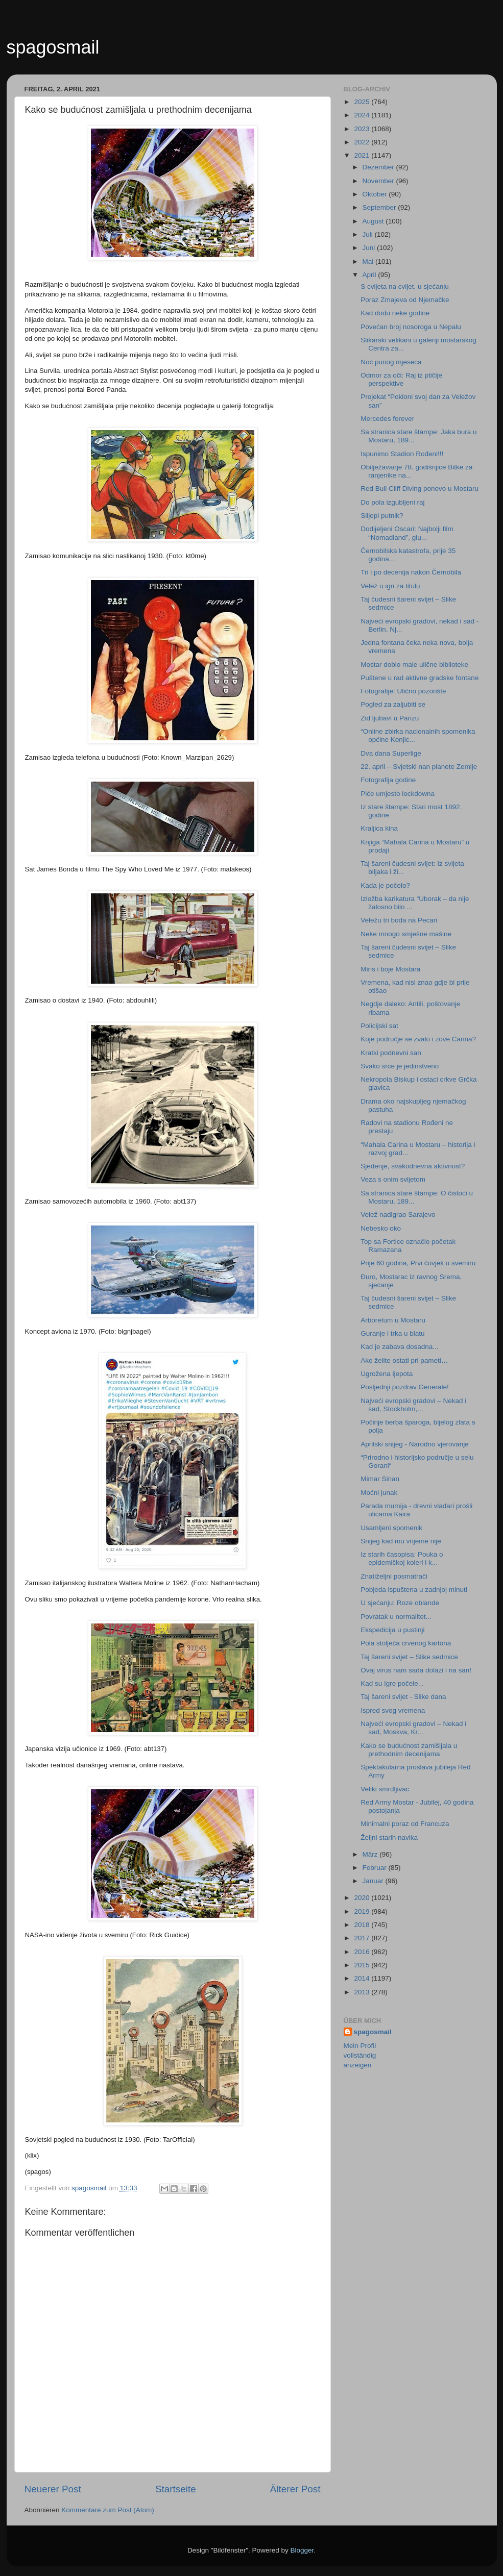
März (371, 1854)
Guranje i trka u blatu (392, 1333)
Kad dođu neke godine (395, 313)
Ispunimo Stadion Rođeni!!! (402, 454)
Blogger (302, 2550)
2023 (362, 129)
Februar (376, 1867)
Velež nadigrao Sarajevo (398, 1214)
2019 (362, 1911)
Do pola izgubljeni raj (392, 502)
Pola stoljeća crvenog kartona (406, 1643)
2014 (362, 1978)
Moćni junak (379, 1492)
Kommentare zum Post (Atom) (107, 2510)
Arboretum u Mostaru (393, 1320)
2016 (362, 1952)
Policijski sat (379, 1026)
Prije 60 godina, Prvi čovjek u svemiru (418, 1263)
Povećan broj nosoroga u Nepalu (411, 327)
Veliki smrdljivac (385, 1789)
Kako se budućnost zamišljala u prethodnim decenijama (409, 1750)
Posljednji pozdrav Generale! (405, 1387)
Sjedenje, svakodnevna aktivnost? (413, 1166)
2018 (362, 1925)
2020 (362, 1898)
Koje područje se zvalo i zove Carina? (418, 1039)
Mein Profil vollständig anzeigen (360, 2055)
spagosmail (53, 47)
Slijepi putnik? (382, 515)
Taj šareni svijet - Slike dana (403, 1696)
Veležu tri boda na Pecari (399, 920)
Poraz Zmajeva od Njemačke (405, 300)
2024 (362, 115)
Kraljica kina (379, 828)
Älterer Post (295, 2489)
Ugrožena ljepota (387, 1374)
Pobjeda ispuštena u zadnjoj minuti (414, 1589)
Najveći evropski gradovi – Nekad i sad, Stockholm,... (413, 1405)
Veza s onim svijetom (393, 1179)
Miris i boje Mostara (390, 969)
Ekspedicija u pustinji (392, 1630)
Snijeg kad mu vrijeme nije (401, 1541)
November (379, 181)
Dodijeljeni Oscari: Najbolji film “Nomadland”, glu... (407, 533)
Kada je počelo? (385, 885)
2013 (362, 1992)
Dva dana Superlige (391, 753)
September (380, 207)
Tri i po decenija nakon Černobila (411, 572)
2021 (362, 155)
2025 (362, 102)
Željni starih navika (389, 1837)
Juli (369, 234)
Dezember (379, 167)
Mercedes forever (387, 418)
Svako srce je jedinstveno (400, 1066)
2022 (362, 142)
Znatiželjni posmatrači (394, 1576)
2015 (362, 1965)
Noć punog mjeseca (391, 362)
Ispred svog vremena (393, 1710)
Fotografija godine (388, 780)
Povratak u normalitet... (396, 1616)
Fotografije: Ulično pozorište (403, 691)
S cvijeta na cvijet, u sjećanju (405, 286)
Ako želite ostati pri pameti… (404, 1360)
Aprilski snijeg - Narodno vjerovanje (415, 1444)
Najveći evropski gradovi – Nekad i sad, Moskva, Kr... (413, 1728)
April (370, 275)
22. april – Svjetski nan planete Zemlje (419, 766)
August (374, 221)
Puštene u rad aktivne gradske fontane (419, 678)
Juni (370, 248)
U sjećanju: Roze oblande (400, 1603)
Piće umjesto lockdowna (398, 793)
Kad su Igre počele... (392, 1683)
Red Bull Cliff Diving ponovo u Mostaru (419, 488)
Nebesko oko (381, 1228)
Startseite (175, 2489)
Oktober (376, 194)
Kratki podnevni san (391, 1053)
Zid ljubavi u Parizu (390, 718)
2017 (362, 1938)
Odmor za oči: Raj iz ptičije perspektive (401, 379)
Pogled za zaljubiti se (393, 704)
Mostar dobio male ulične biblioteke (414, 664)
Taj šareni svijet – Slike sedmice (409, 1657)
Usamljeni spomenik (391, 1528)
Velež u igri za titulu (390, 586)
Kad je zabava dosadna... (399, 1346)
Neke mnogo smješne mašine (406, 934)
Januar (374, 1881)
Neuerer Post (53, 2489)
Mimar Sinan (380, 1479)
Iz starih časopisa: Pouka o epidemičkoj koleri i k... (402, 1558)
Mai (369, 261)
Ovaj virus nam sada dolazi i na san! (416, 1670)
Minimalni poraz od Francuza (405, 1824)
